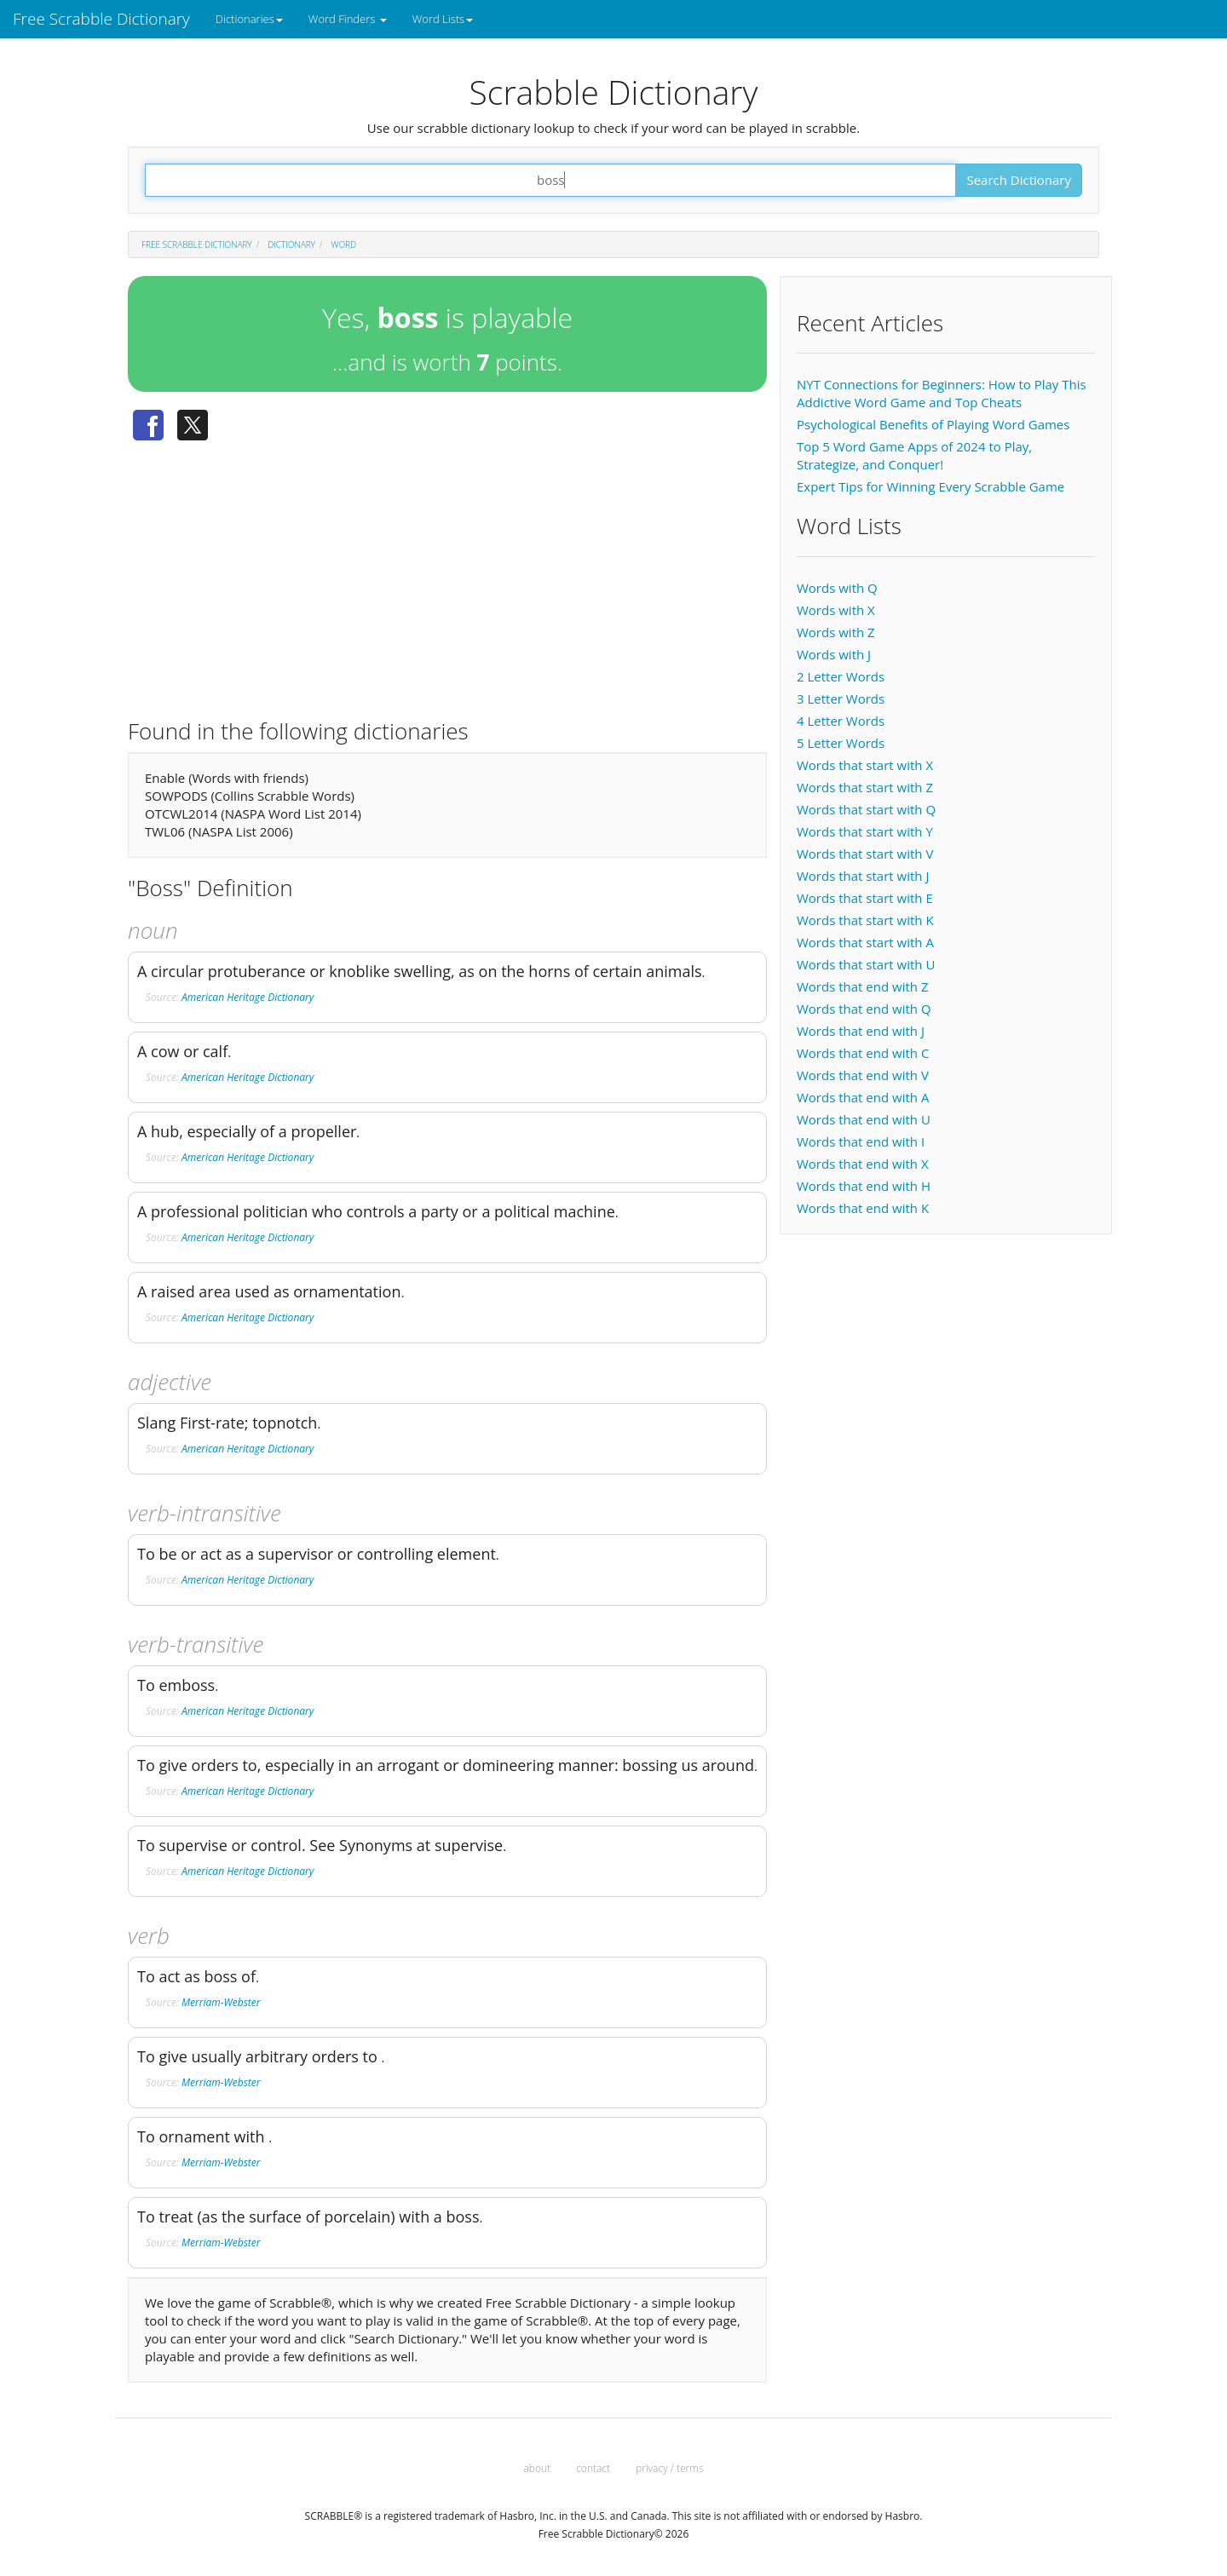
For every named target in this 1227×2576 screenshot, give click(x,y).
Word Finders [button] (347, 18)
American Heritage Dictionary (247, 997)
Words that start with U (866, 964)
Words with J (834, 654)
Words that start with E (865, 897)
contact (593, 2468)
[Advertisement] (447, 573)
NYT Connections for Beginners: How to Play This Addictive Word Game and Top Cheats (941, 393)
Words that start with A (865, 942)
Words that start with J (863, 875)
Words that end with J (861, 1030)
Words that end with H (863, 1185)
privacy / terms (669, 2468)
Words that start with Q (866, 809)
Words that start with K (865, 920)
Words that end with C (863, 1052)
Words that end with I (861, 1141)
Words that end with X (863, 1163)
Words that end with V (863, 1075)
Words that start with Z (865, 787)
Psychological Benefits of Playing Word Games (933, 424)
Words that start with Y (865, 831)
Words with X (836, 609)
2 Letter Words (840, 676)
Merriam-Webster (221, 2002)
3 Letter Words (840, 698)
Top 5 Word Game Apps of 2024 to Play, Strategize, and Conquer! (914, 455)
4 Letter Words (840, 720)
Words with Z (836, 632)
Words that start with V (865, 853)
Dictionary (291, 244)
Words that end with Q (864, 1008)
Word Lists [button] (442, 18)
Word (344, 244)
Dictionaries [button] (249, 18)
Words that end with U (863, 1119)
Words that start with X (865, 764)
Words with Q (837, 587)
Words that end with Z (862, 986)
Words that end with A (863, 1097)
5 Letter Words (840, 742)
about (537, 2468)
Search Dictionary (1018, 179)
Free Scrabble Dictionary (101, 19)
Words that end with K (863, 1207)
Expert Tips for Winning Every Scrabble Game (930, 486)
